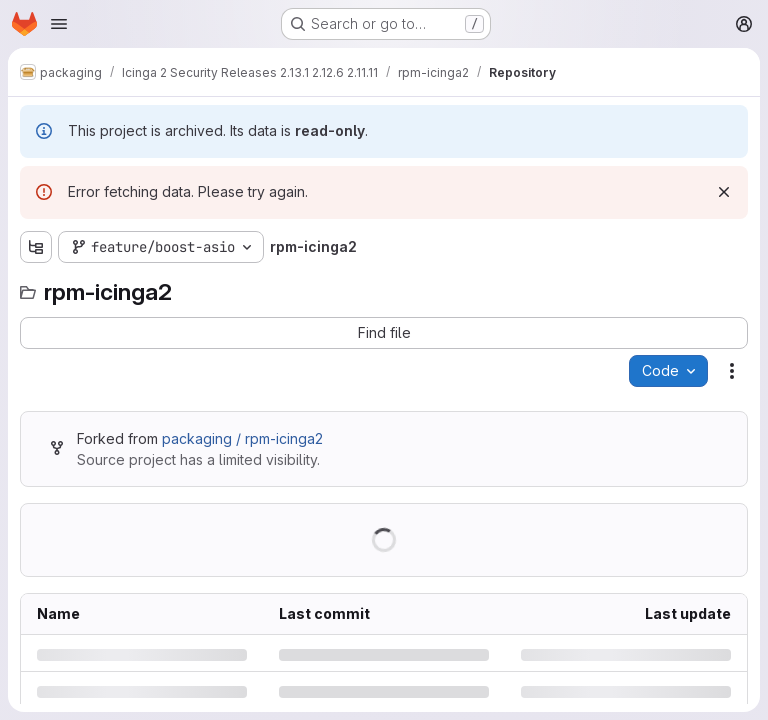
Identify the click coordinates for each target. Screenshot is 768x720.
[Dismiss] (724, 192)
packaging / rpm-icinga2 (242, 438)
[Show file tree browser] (36, 247)
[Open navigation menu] (59, 24)
